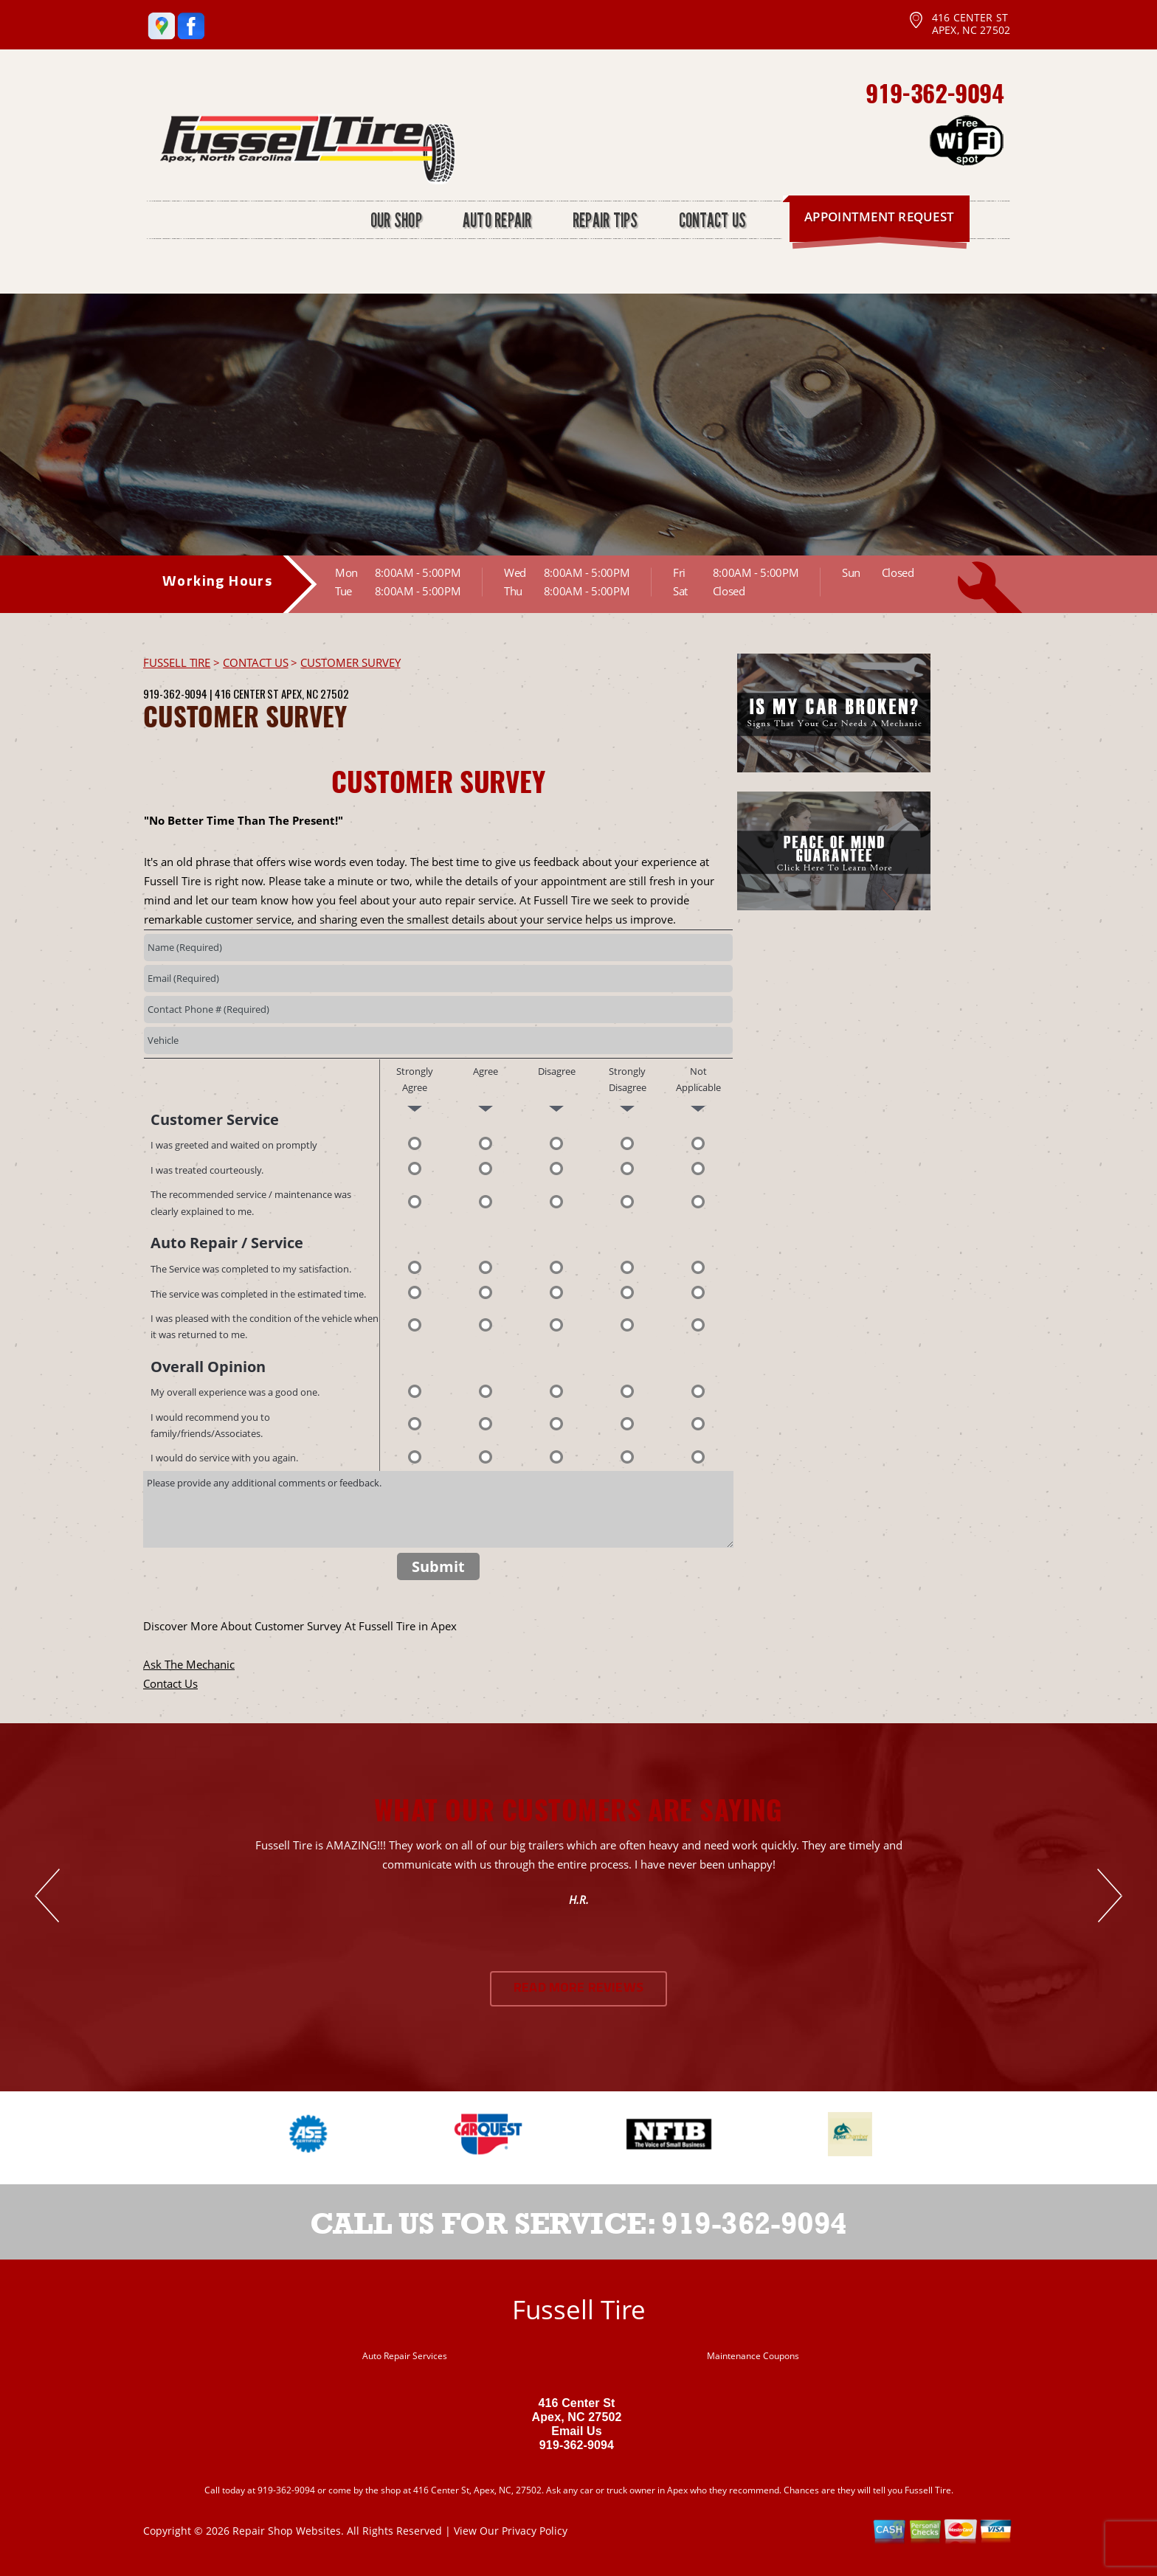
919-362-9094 (935, 92)
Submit (438, 1566)
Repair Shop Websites (286, 2531)
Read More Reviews (578, 1988)
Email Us (576, 2431)
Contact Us (170, 1683)
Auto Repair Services (404, 2356)
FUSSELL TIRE (176, 662)
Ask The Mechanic (189, 1664)
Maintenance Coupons (753, 2356)
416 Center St (247, 693)
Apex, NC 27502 (314, 693)
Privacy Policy (534, 2531)
